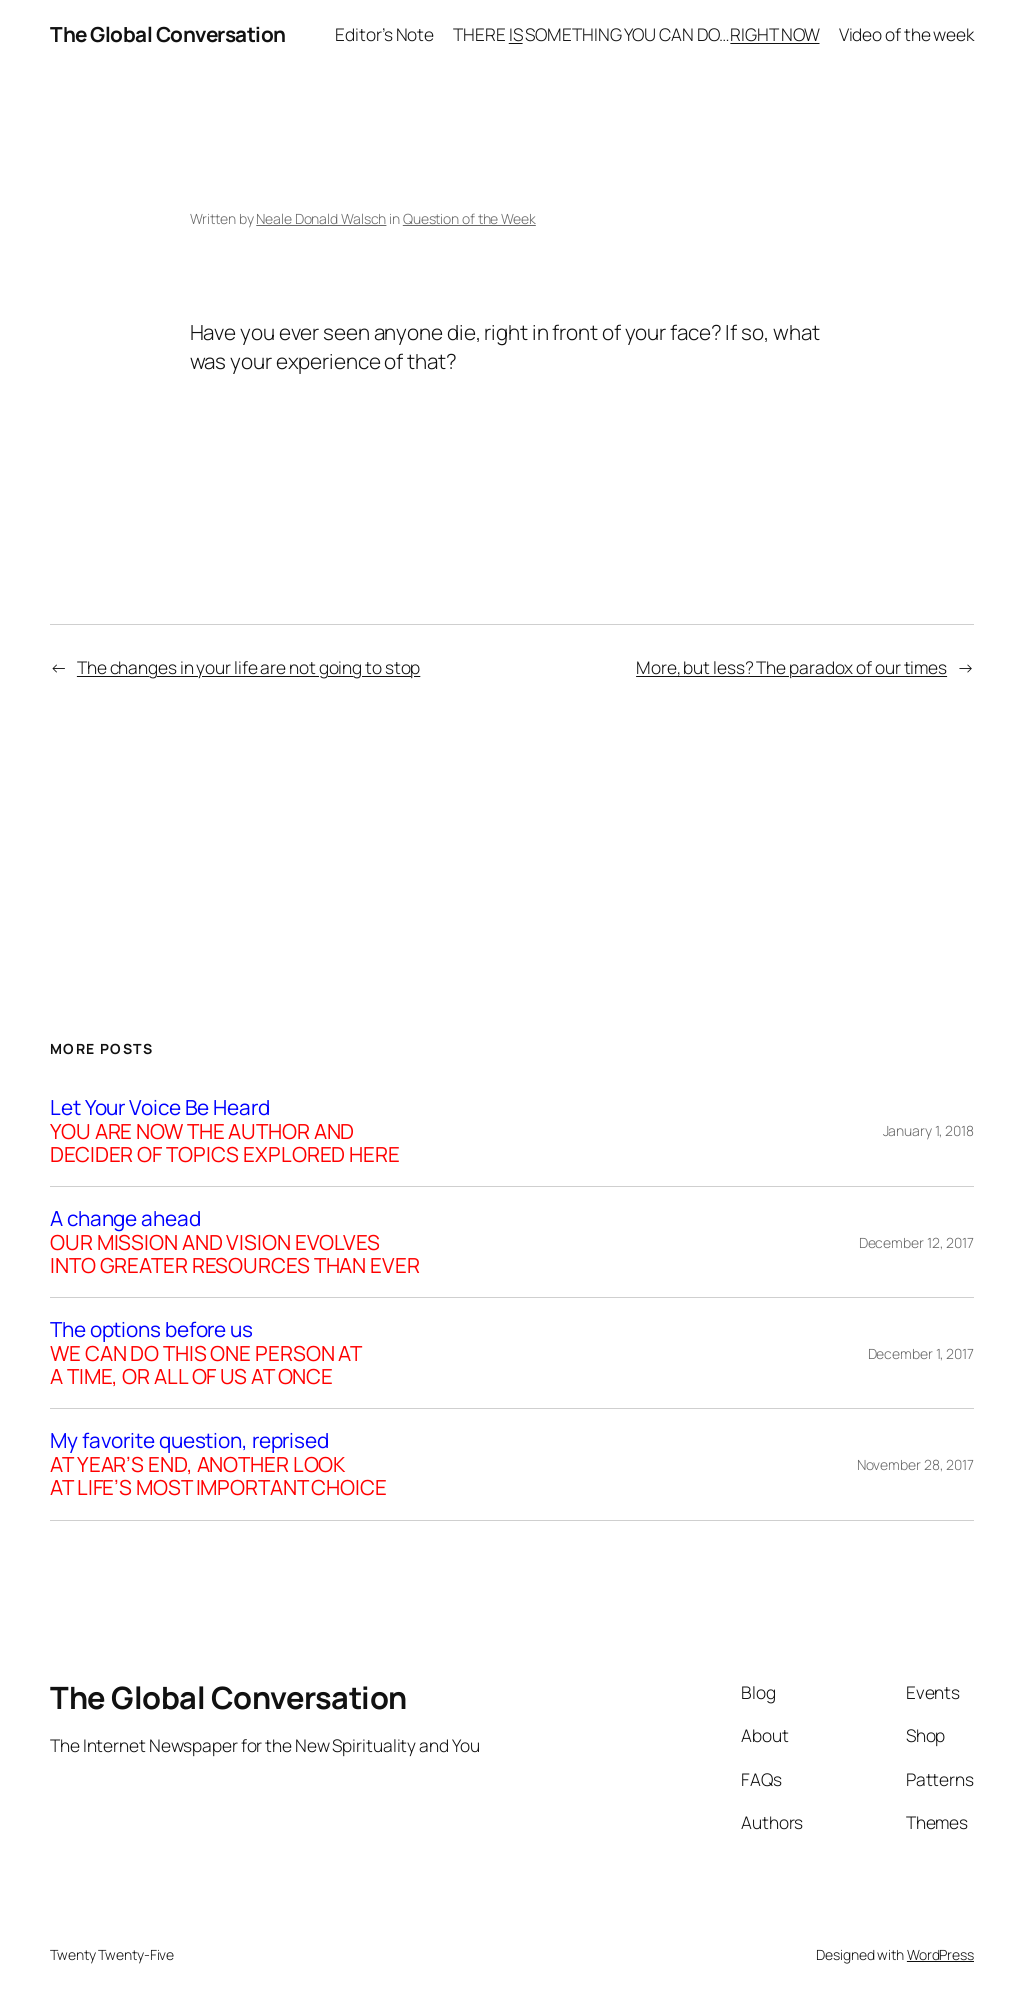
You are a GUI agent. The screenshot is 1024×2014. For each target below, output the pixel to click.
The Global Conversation (168, 34)
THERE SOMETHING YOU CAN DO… (636, 34)
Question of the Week (469, 218)
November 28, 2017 (915, 1464)
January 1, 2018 (929, 1130)
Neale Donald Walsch (321, 218)
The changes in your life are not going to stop (248, 667)
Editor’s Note (384, 34)
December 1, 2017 (921, 1353)
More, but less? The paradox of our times (791, 667)
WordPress (940, 1954)
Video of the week (906, 34)
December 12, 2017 (916, 1242)
